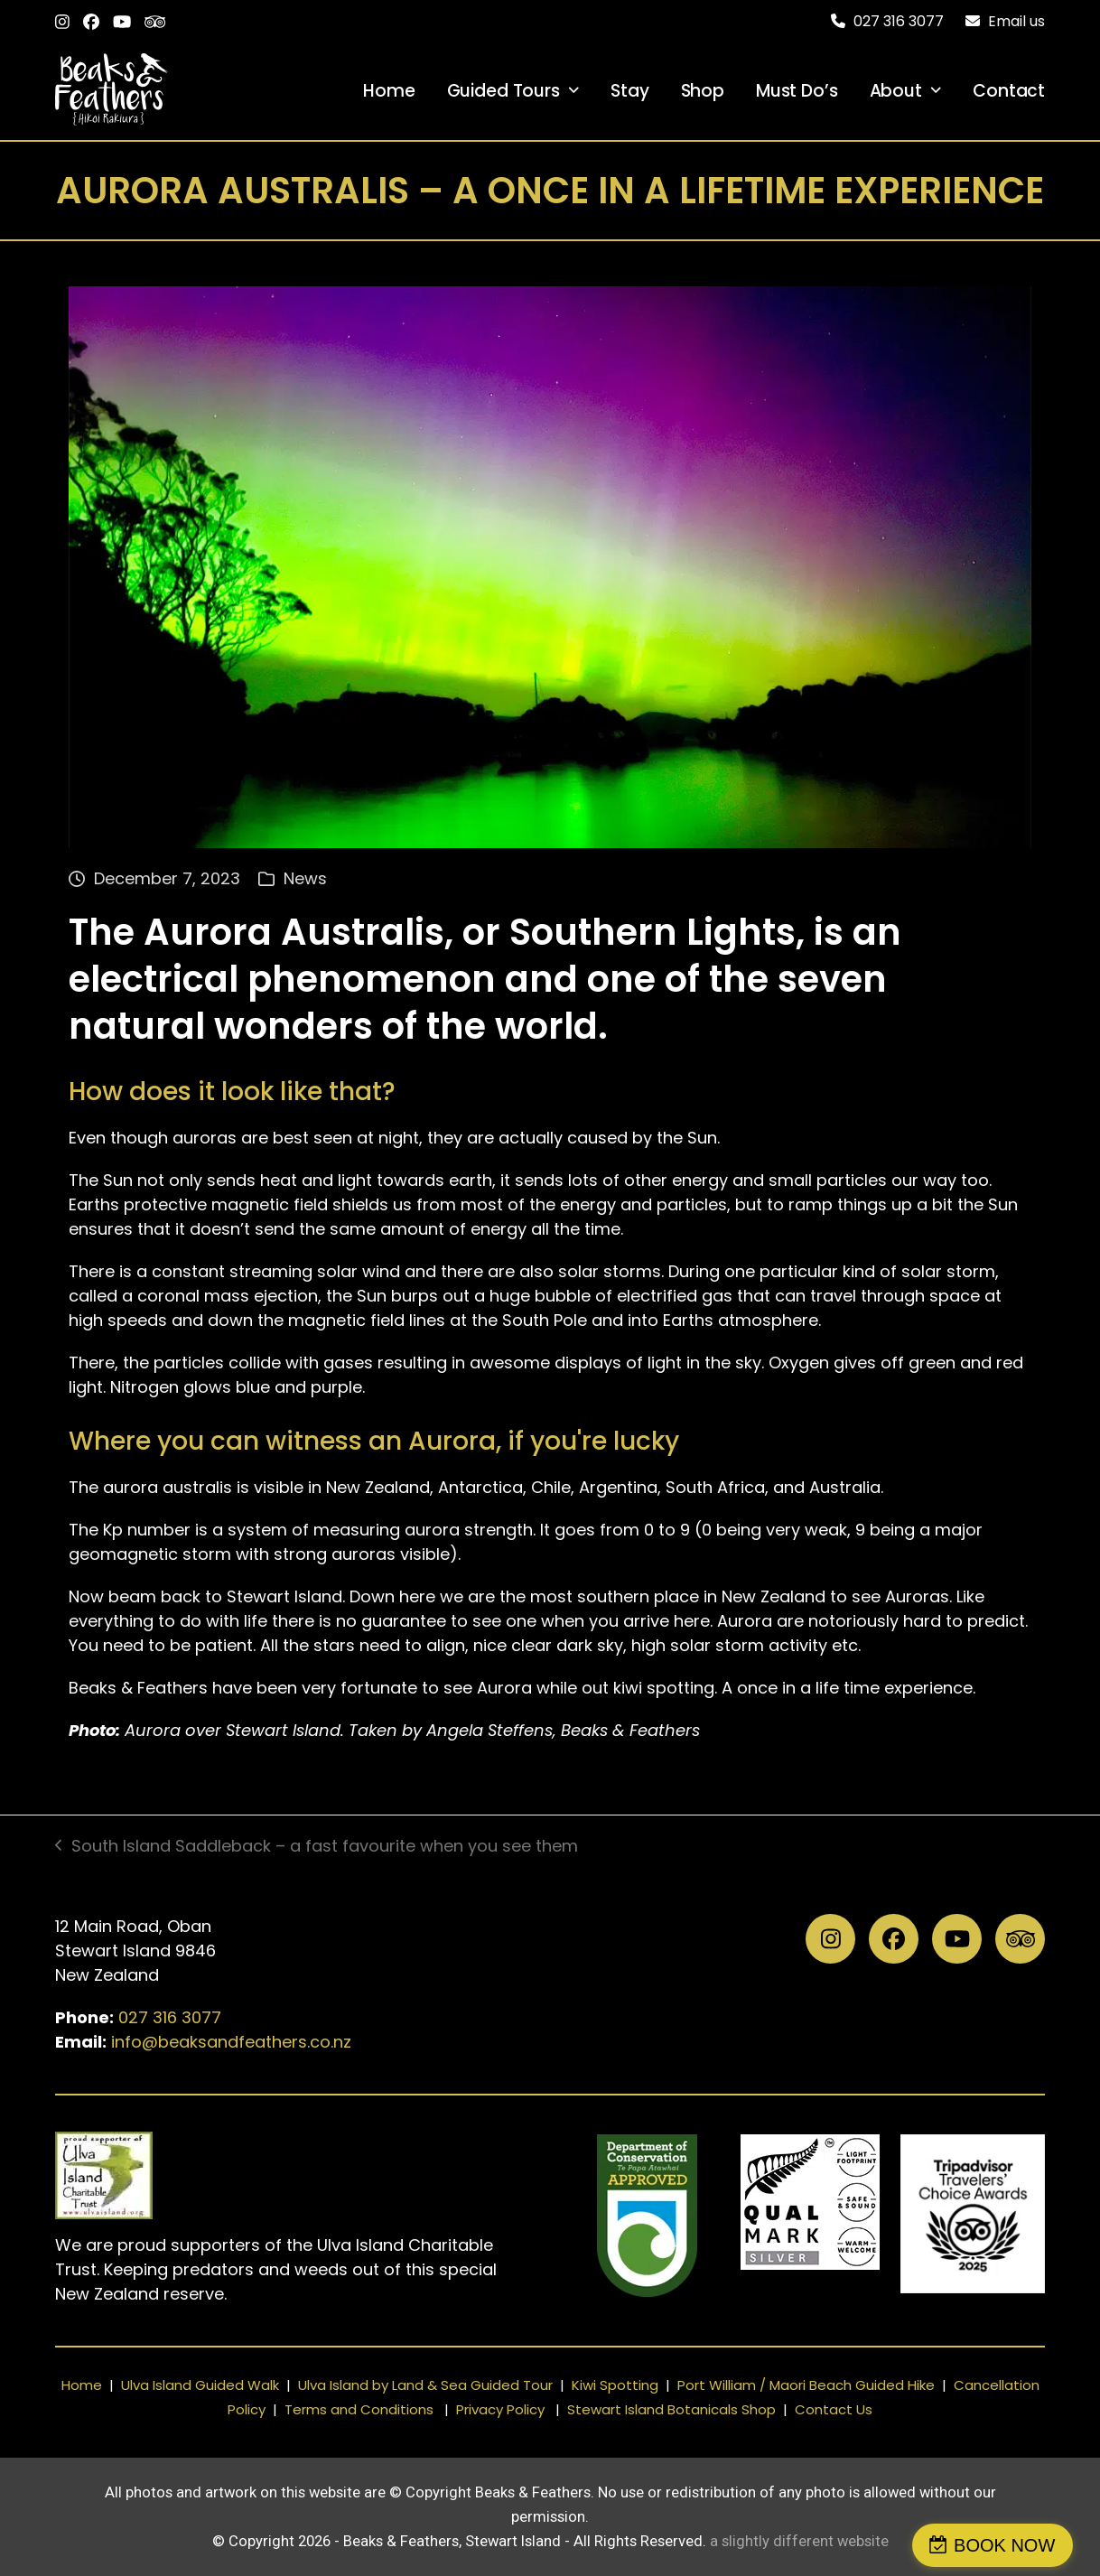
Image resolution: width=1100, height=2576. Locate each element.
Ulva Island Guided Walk (200, 2384)
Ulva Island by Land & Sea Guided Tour (425, 2384)
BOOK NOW (1013, 2545)
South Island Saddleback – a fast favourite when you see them (316, 1846)
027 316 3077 (169, 2017)
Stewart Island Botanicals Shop (671, 2409)
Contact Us (833, 2409)
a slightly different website (799, 2541)
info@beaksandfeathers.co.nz (231, 2041)
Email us (1016, 21)
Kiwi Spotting (615, 2384)
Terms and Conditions (358, 2409)
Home (81, 2384)
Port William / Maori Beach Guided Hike (806, 2384)
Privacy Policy (500, 2409)
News (305, 878)
